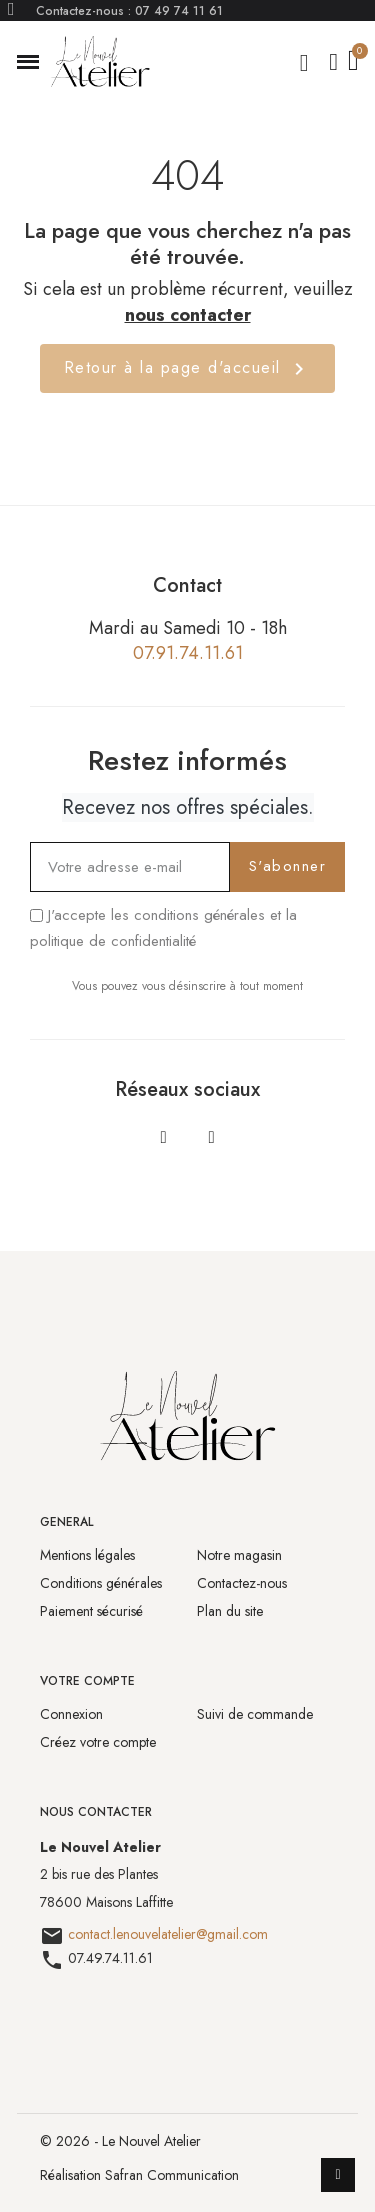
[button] (28, 62)
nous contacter (188, 315)
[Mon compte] (333, 62)
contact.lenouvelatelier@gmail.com (168, 1934)
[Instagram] (212, 1137)
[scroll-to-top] (338, 2175)
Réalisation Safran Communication (139, 2175)
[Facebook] (164, 1137)
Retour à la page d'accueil (188, 368)
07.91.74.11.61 (188, 653)
